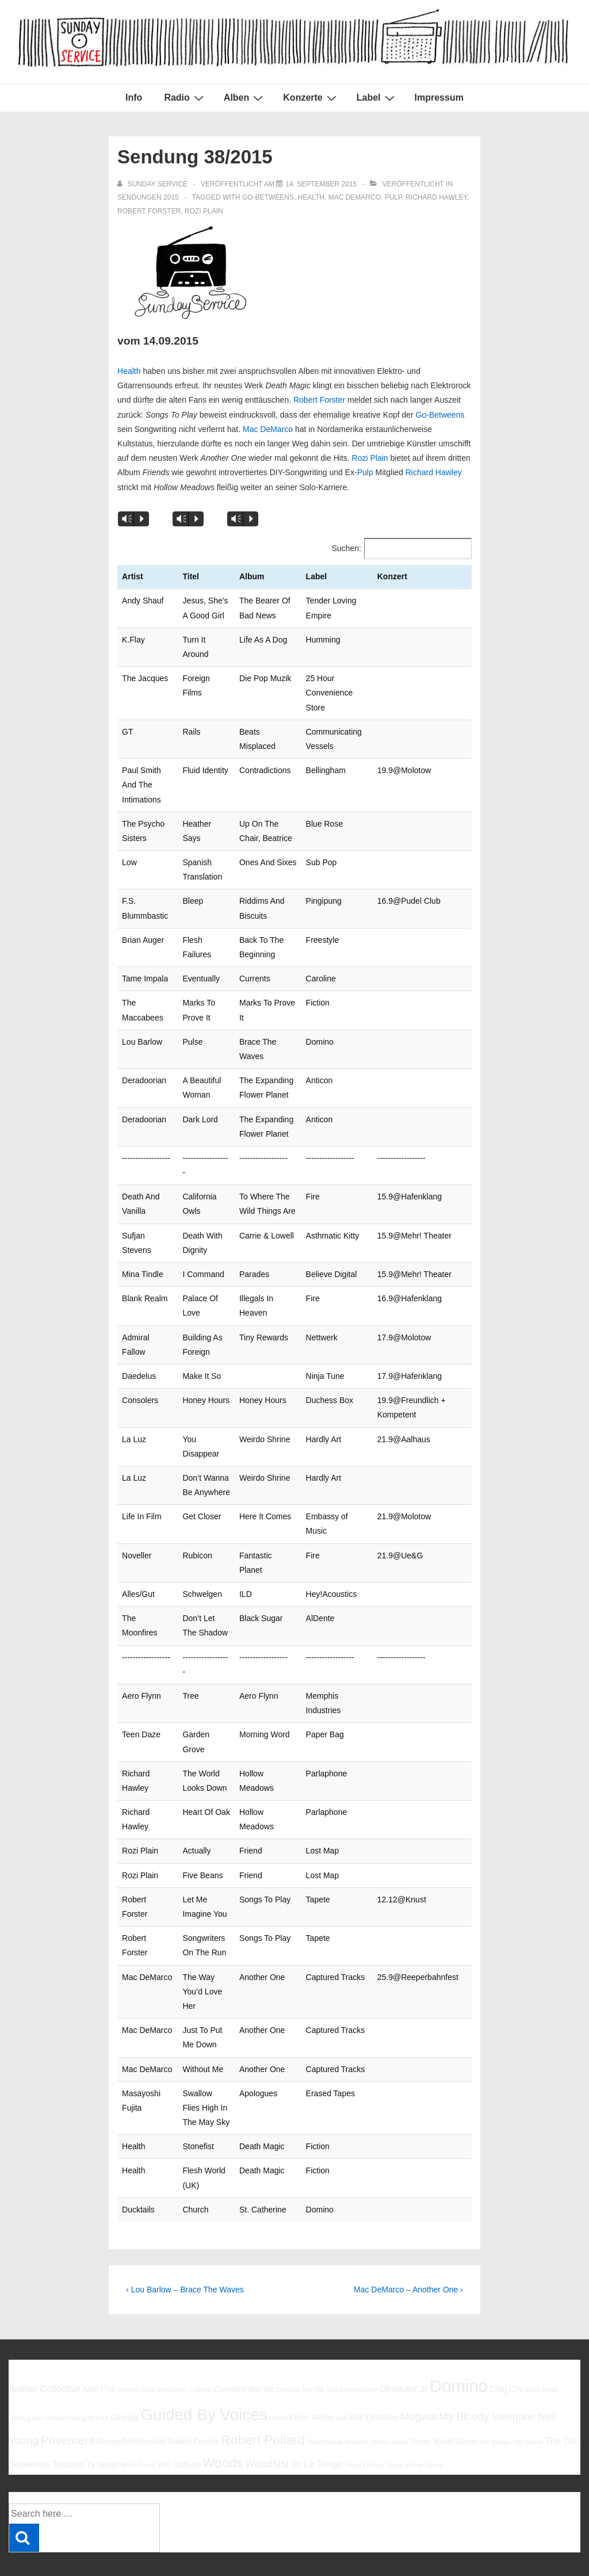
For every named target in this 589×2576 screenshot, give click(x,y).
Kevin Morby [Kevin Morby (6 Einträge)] (311, 2373)
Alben (245, 98)
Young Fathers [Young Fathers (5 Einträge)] (364, 2421)
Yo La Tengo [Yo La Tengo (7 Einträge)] (316, 2421)
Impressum (439, 97)
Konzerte (311, 98)
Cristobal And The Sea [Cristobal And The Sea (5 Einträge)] (306, 2346)
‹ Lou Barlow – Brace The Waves (185, 2245)
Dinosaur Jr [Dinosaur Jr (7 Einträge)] (404, 2345)
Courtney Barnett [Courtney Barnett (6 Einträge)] (243, 2345)
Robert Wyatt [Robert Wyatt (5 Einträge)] (324, 2398)
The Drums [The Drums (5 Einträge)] (527, 2398)
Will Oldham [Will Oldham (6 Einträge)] (179, 2421)
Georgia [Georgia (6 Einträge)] (124, 2373)
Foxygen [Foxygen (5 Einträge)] (57, 2374)
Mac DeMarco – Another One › (408, 2245)
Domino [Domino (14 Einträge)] (459, 2342)
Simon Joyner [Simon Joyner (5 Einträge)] (389, 2398)
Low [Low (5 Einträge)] (341, 2374)
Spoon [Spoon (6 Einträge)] (465, 2398)
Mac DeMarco (354, 197)
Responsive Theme (542, 2541)
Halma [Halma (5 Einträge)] (278, 2374)
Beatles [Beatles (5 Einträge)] (128, 2346)
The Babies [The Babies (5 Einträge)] (495, 2398)
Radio (185, 98)
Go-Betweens (268, 197)
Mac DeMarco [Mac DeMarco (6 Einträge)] (374, 2373)
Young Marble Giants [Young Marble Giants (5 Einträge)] (414, 2421)
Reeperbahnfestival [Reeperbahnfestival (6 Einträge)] (131, 2398)
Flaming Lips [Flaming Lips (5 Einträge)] (26, 2374)
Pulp (393, 197)
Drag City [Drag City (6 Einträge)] (506, 2345)
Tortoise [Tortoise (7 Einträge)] (68, 2421)
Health (311, 197)
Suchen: (346, 548)
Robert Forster (149, 211)
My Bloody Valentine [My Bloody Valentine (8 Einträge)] (487, 2373)
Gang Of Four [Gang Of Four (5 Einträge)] (89, 2374)
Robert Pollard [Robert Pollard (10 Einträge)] (263, 2396)
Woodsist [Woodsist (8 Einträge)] (267, 2420)
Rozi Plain (204, 211)
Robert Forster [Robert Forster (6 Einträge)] (193, 2398)
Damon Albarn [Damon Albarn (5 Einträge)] (358, 2346)
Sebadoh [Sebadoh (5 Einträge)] (357, 2398)
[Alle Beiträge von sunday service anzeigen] (153, 184)
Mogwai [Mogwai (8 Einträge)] (418, 2373)
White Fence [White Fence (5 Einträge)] (138, 2421)
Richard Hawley (436, 197)
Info (133, 97)
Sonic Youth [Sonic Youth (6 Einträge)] (431, 2398)
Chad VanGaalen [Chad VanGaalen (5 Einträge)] (163, 2346)
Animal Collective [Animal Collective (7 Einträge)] (45, 2345)
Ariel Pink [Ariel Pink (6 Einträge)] (99, 2345)
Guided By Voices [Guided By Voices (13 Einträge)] (203, 2371)
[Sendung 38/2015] (321, 184)
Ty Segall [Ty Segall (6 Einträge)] (102, 2421)
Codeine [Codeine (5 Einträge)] (200, 2346)
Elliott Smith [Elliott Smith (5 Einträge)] (541, 2346)
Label (377, 98)
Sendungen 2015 (148, 197)
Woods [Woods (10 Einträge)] (222, 2419)
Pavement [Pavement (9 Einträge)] (67, 2396)
